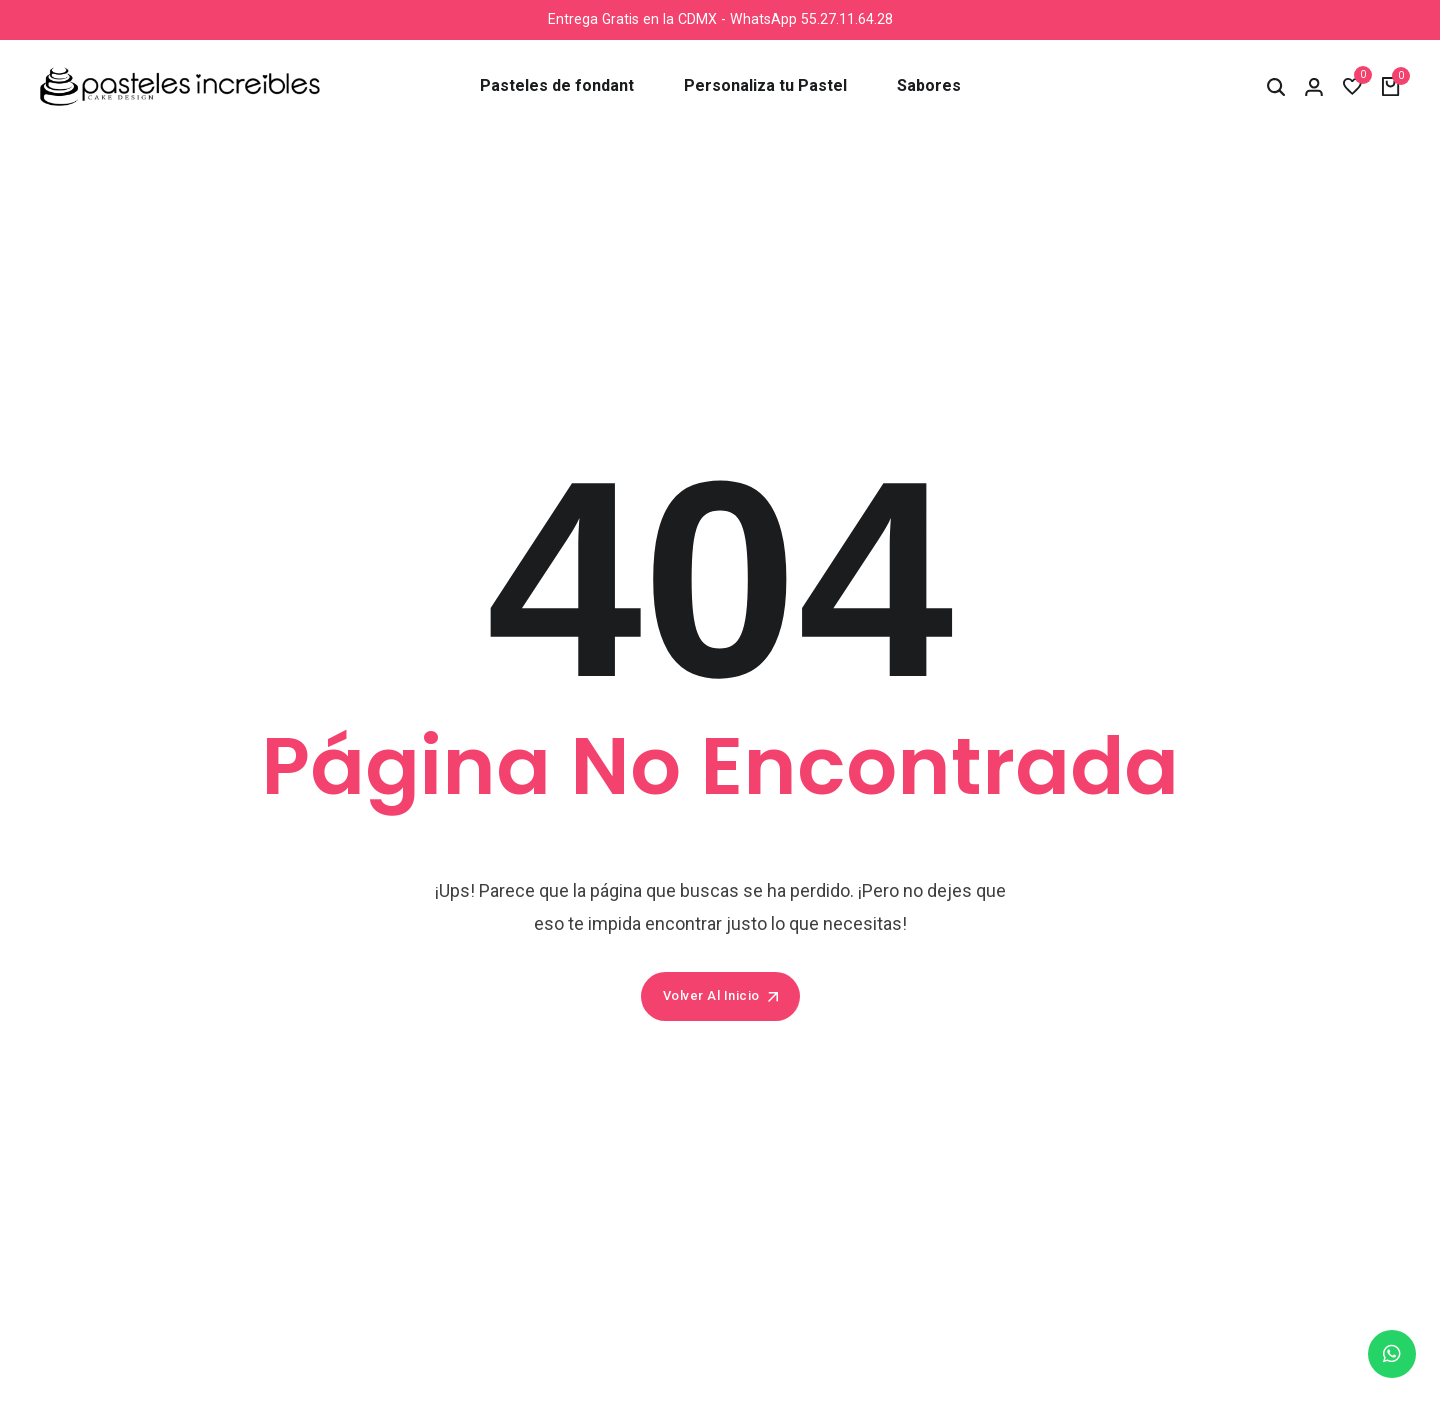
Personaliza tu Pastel (765, 85)
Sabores (929, 85)
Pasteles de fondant (557, 85)
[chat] (1392, 1354)
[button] (1276, 87)
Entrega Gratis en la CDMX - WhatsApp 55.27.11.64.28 (720, 19)
